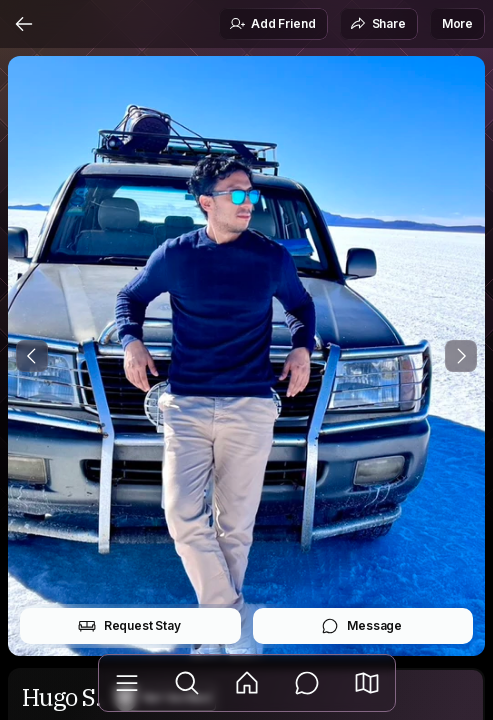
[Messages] (307, 683)
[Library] (127, 683)
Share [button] (378, 24)
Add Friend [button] (272, 24)
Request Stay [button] (129, 626)
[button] (367, 683)
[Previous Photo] (32, 356)
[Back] (24, 24)
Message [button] (361, 626)
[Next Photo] (461, 356)
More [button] (457, 23)
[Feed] (247, 683)
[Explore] (187, 683)
